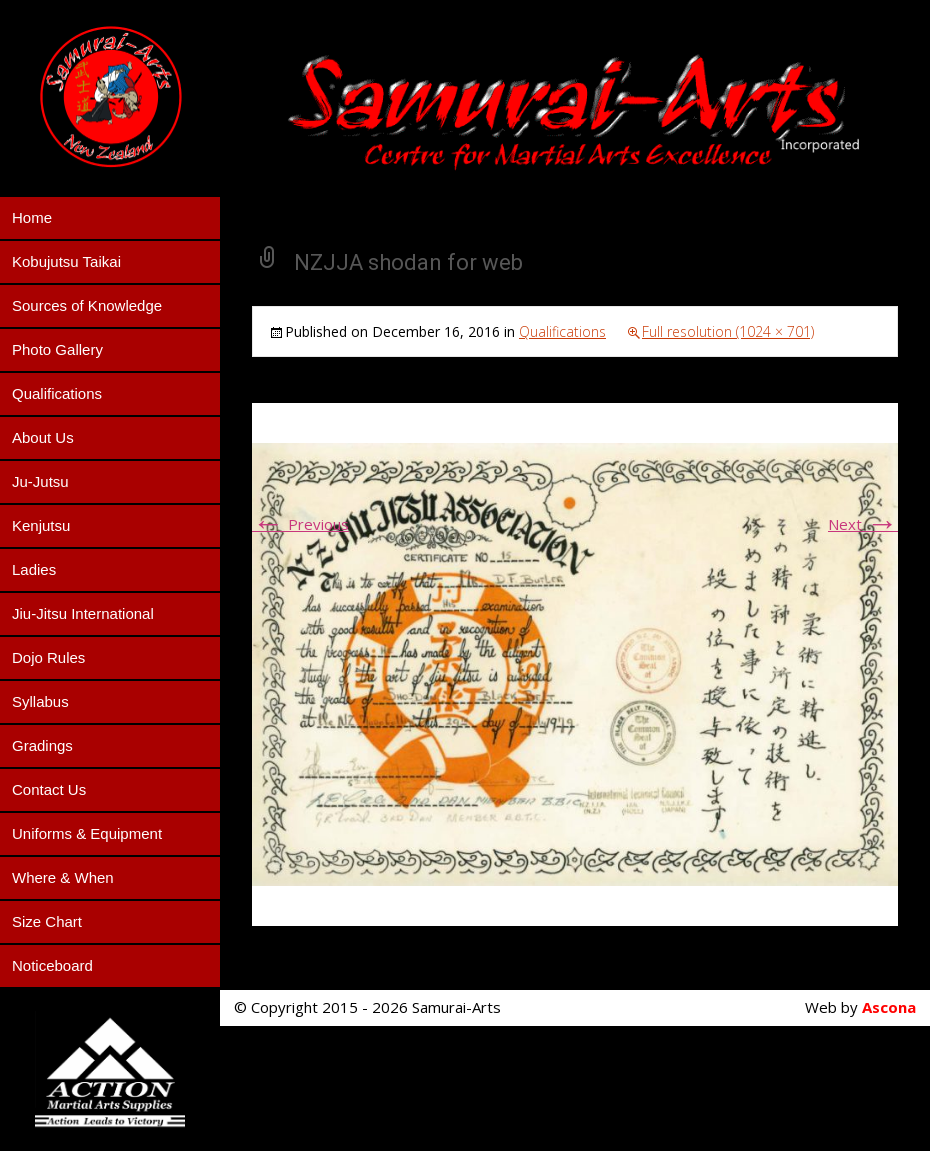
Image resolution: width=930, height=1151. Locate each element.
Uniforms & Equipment (87, 833)
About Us (43, 437)
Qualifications (57, 393)
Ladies (34, 569)
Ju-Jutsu (40, 481)
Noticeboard (52, 965)
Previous (300, 524)
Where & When (63, 877)
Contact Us (49, 789)
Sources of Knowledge (87, 305)
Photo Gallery (57, 349)
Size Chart (47, 921)
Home (32, 217)
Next (863, 524)
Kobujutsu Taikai (66, 261)
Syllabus (40, 701)
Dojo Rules (48, 657)
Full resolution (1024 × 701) (728, 331)
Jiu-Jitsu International (83, 613)
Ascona (889, 1007)
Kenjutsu (41, 525)
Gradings (42, 745)
